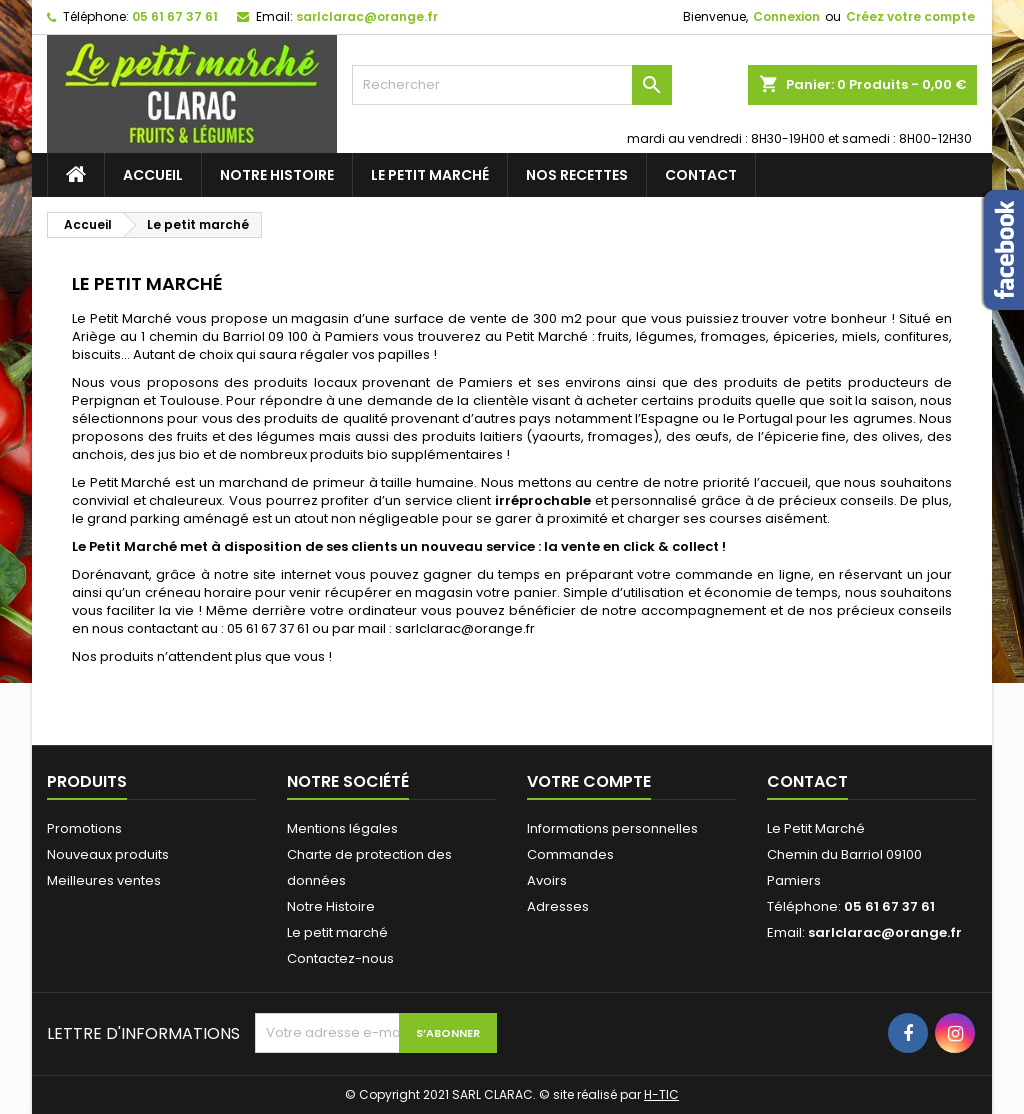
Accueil (153, 175)
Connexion (786, 16)
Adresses (558, 906)
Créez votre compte (910, 16)
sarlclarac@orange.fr (367, 16)
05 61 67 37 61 (175, 16)
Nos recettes (577, 175)
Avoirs (547, 880)
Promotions (84, 828)
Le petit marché (430, 175)
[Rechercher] (512, 85)
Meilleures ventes (104, 880)
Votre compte (589, 781)
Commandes (570, 854)
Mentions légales (342, 828)
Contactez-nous (340, 958)
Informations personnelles (612, 828)
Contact (701, 175)
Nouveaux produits (108, 854)
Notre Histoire (277, 175)
